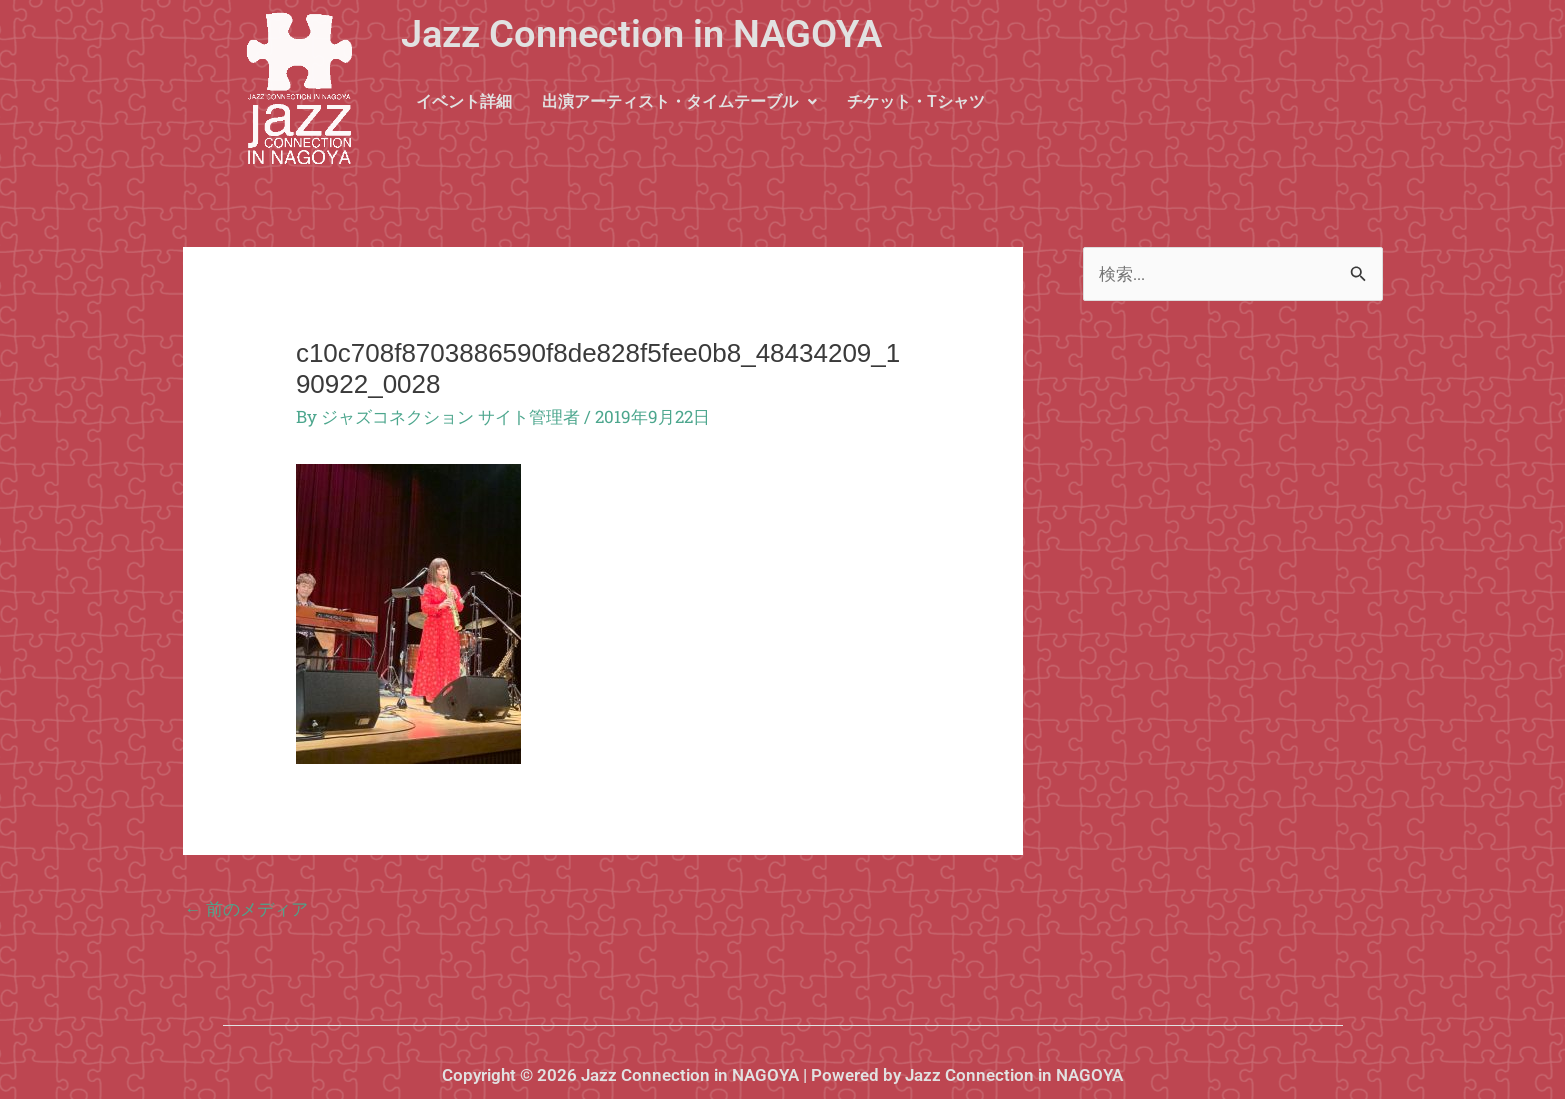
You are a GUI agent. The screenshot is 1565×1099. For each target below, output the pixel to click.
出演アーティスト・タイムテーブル (679, 101)
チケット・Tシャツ (916, 101)
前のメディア (246, 908)
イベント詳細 (464, 101)
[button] (679, 102)
